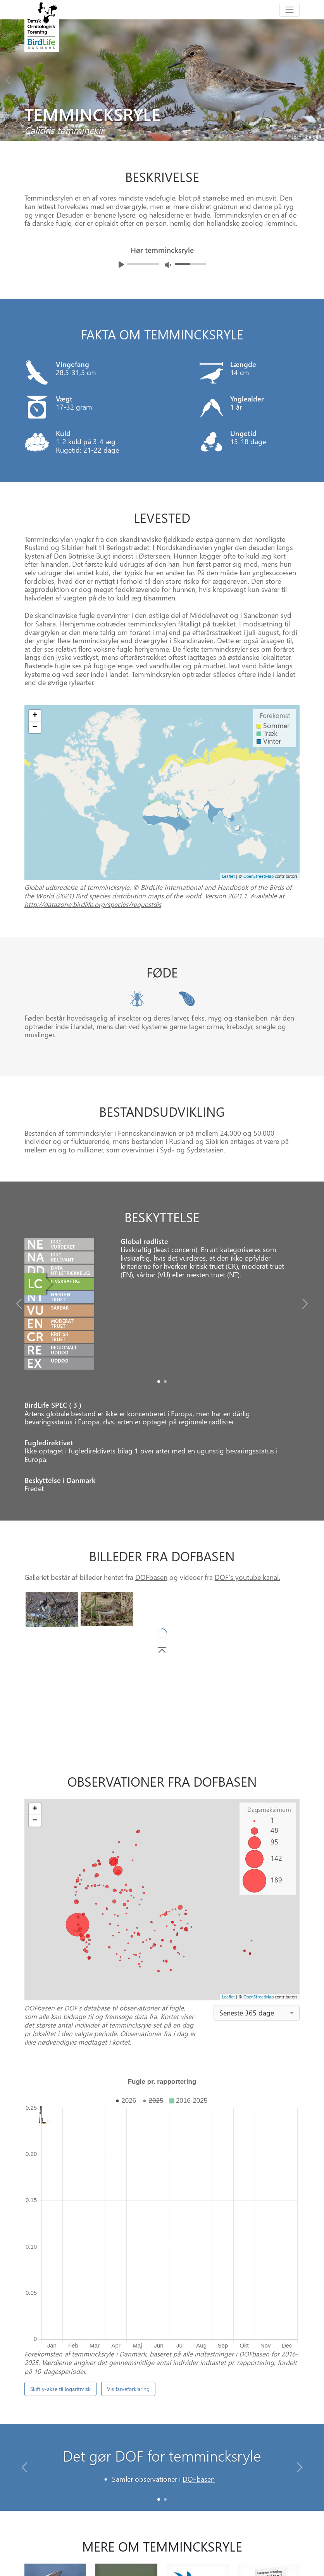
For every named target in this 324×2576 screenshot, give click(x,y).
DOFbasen (151, 1577)
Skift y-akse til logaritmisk (60, 2268)
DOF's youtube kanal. (247, 1577)
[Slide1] (165, 1381)
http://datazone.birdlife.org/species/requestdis (92, 904)
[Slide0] (158, 1381)
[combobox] (257, 2013)
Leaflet (228, 876)
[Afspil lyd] (121, 264)
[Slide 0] (158, 2379)
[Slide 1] (165, 2379)
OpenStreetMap (258, 876)
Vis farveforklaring (128, 2268)
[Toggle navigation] (289, 10)
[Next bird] (316, 78)
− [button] (35, 727)
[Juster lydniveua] (168, 265)
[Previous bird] (8, 78)
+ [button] (35, 715)
